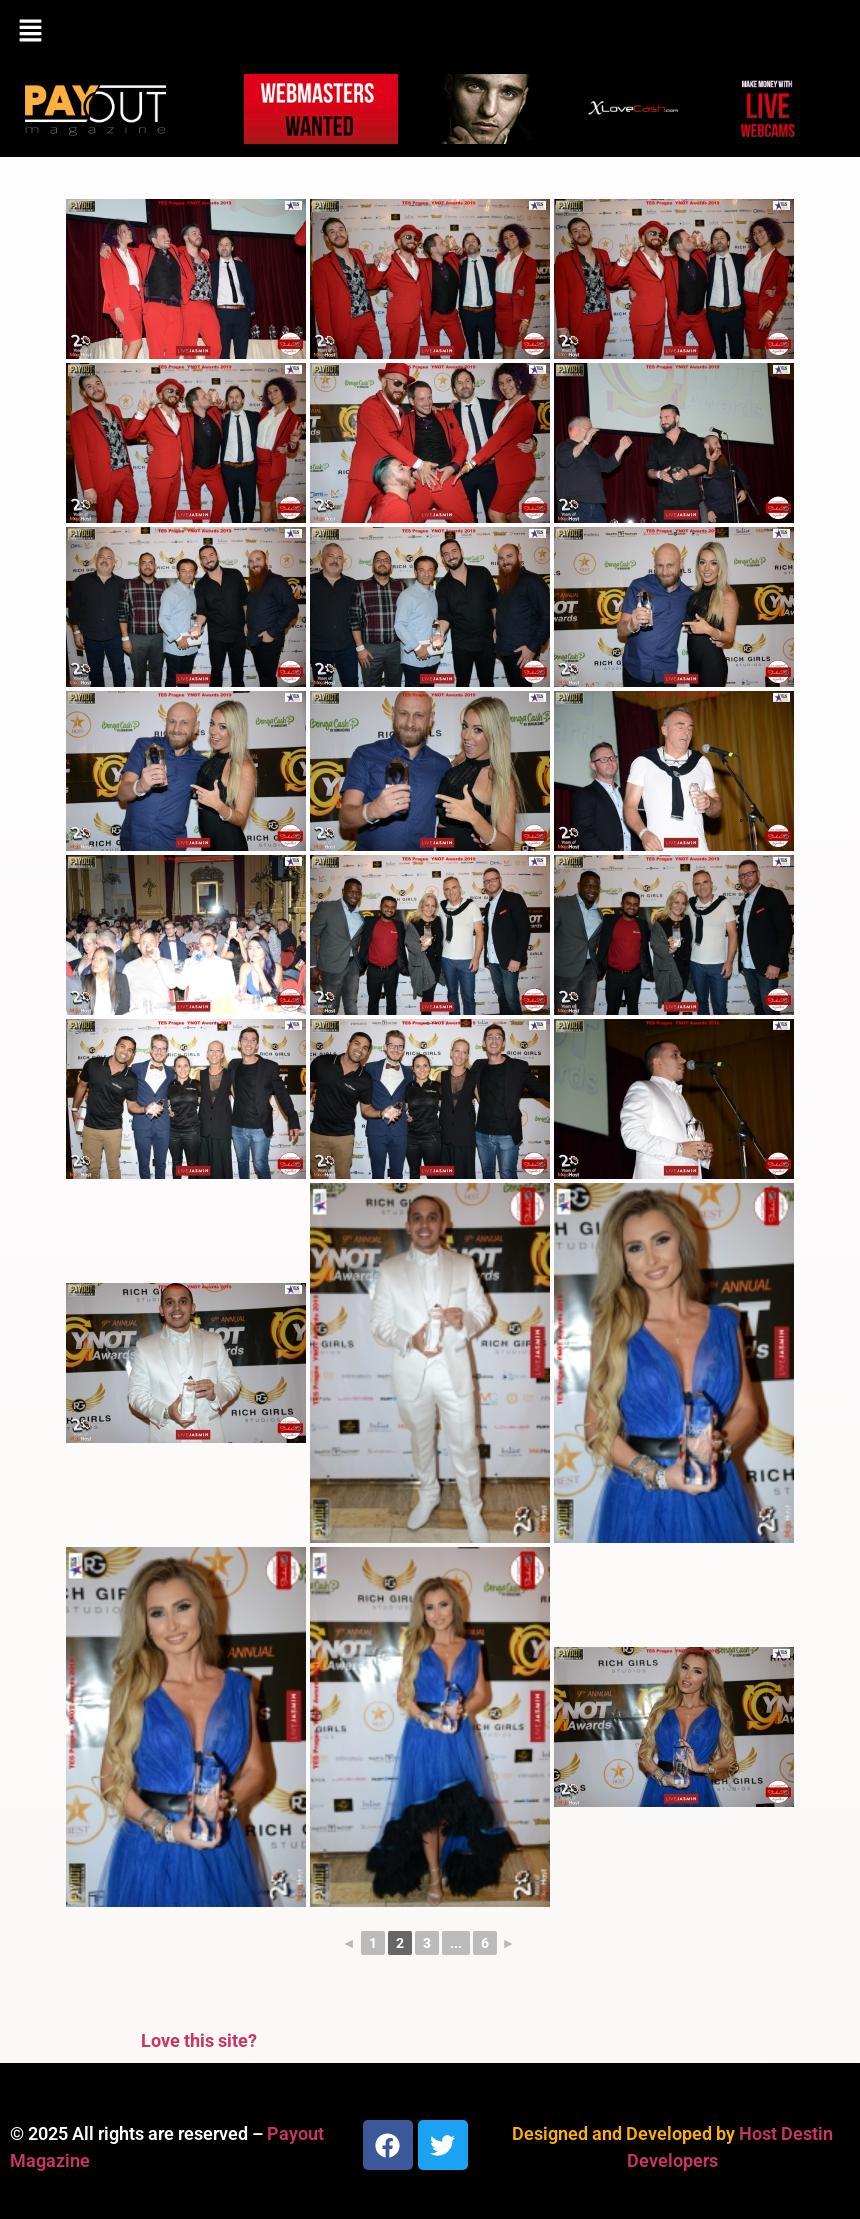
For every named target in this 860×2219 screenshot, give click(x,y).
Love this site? (199, 2040)
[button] (430, 32)
